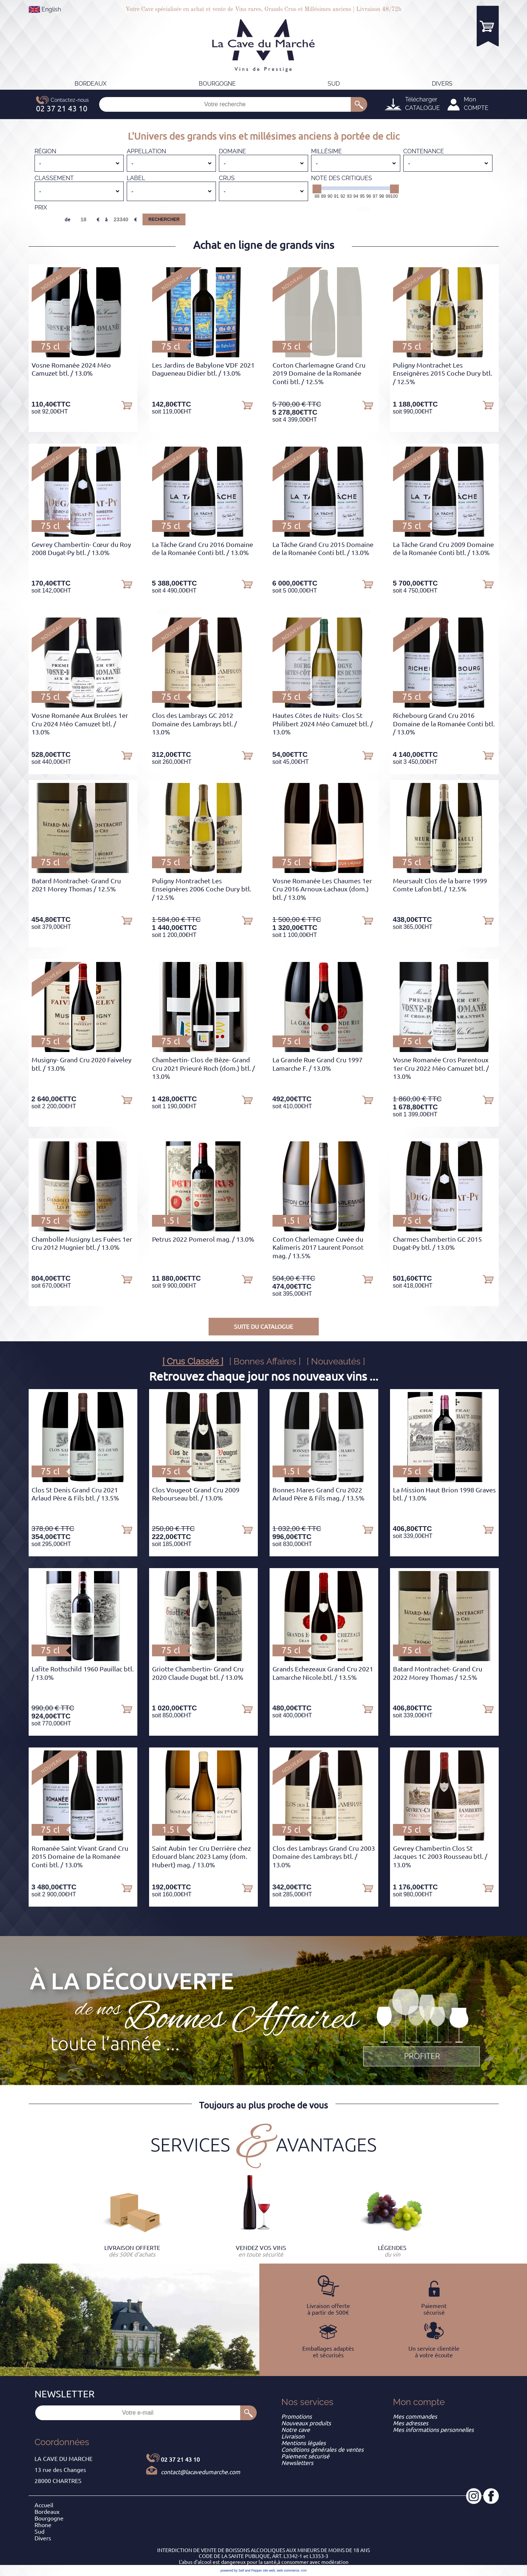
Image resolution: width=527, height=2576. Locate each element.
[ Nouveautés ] (336, 1361)
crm (304, 2570)
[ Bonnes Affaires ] (265, 1361)
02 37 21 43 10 (180, 2459)
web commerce (288, 2570)
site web (269, 2570)
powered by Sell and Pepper (241, 2570)
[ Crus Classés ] (192, 1361)
